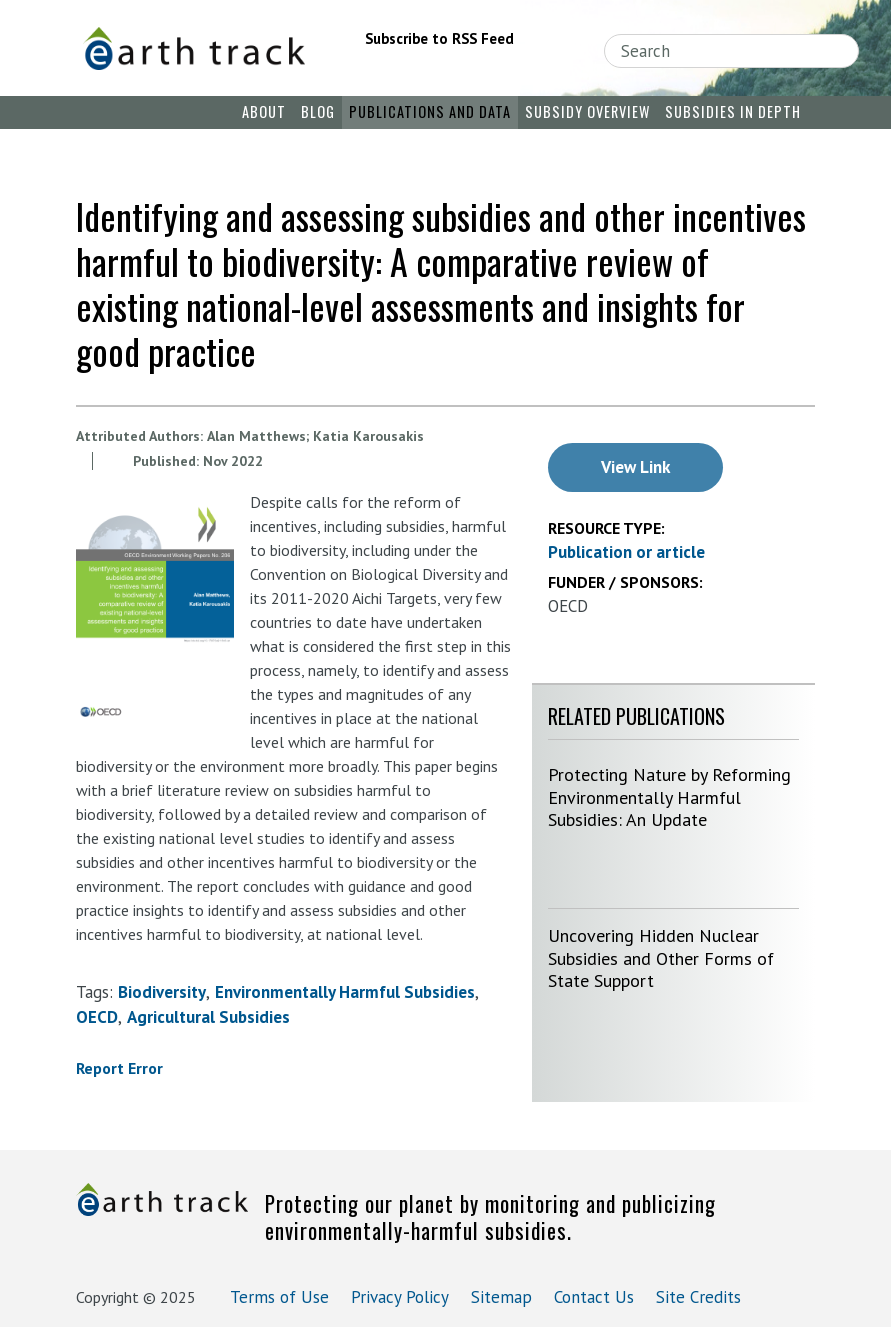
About (264, 111)
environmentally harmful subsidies (345, 992)
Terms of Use (279, 1297)
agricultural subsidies (208, 1017)
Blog (318, 111)
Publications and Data (430, 111)
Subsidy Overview (587, 111)
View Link (635, 467)
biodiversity (162, 992)
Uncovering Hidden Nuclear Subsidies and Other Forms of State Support (661, 958)
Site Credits (698, 1297)
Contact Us (594, 1297)
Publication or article (626, 552)
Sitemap (501, 1297)
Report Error (119, 1068)
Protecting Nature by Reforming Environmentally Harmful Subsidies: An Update (669, 797)
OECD (97, 1017)
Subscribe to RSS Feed (439, 38)
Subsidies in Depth (733, 111)
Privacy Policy (400, 1297)
